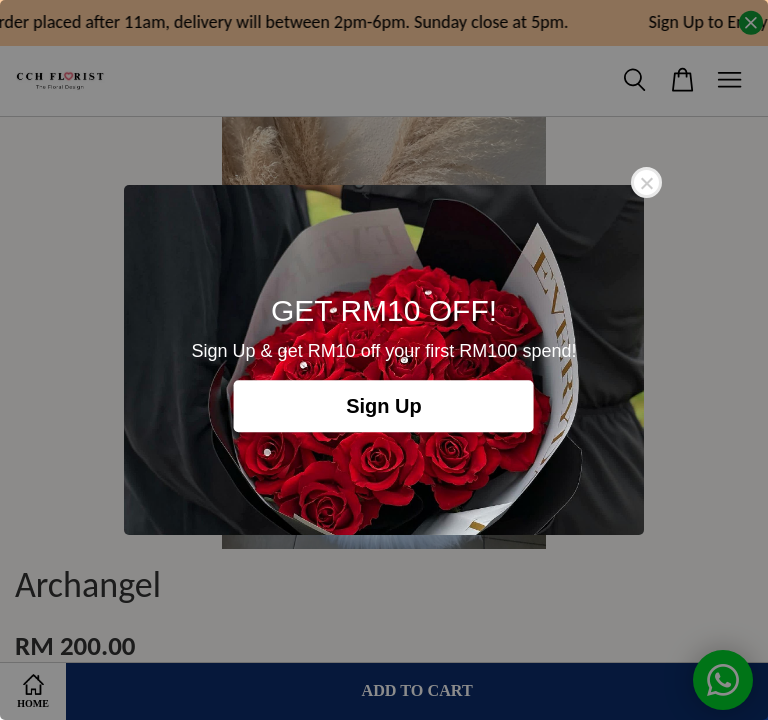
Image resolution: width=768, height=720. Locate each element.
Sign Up (384, 406)
